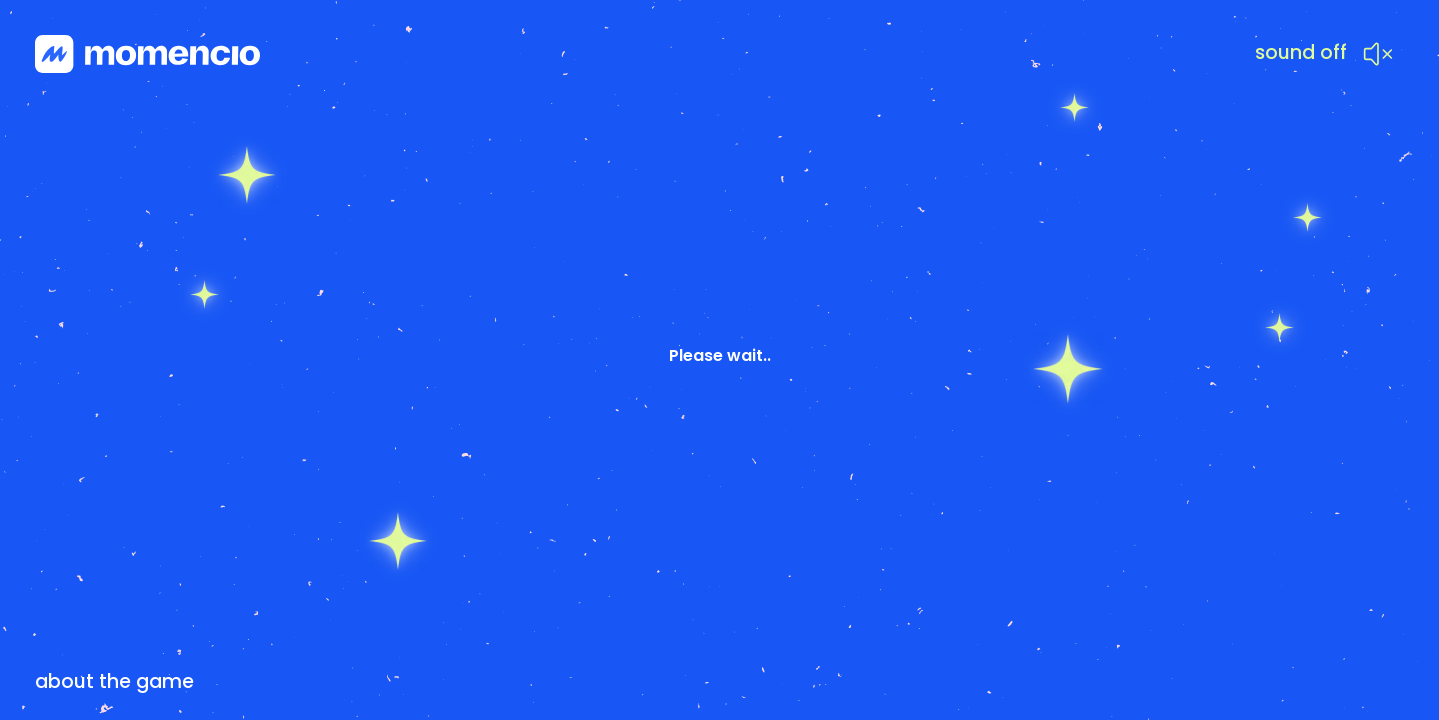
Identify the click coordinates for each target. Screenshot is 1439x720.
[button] (1324, 58)
